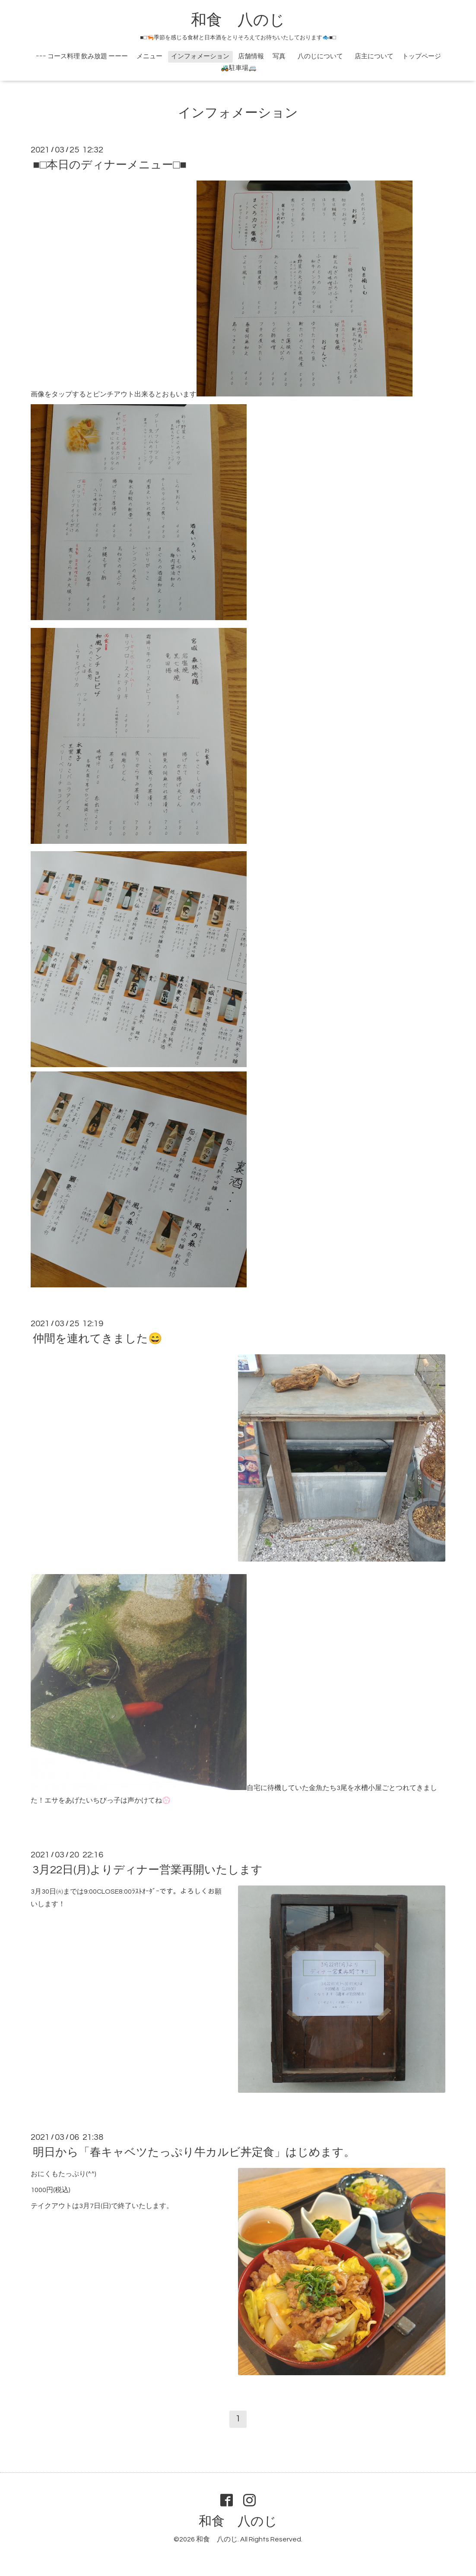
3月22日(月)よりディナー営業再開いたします (148, 1870)
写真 (279, 56)
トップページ (421, 56)
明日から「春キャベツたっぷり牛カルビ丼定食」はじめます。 (194, 2152)
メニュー (149, 56)
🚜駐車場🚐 (239, 68)
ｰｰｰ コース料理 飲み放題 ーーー (82, 56)
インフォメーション (200, 56)
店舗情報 (251, 56)
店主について (374, 56)
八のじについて (323, 56)
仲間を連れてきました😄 (97, 1338)
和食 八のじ (238, 20)
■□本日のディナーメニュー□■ (110, 165)
